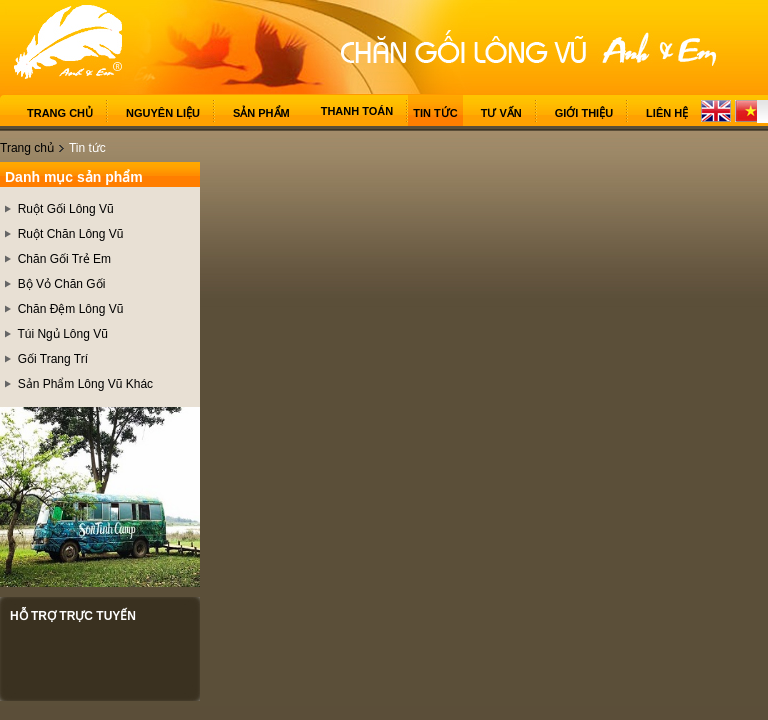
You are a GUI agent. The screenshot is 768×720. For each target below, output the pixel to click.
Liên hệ (667, 113)
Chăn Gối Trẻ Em (64, 259)
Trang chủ (60, 113)
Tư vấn (501, 113)
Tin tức (435, 113)
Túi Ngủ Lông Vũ (62, 334)
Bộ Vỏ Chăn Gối (62, 284)
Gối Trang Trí (53, 359)
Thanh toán (357, 111)
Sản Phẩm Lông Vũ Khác (85, 384)
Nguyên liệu (163, 113)
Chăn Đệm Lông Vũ (71, 309)
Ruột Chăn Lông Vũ (71, 234)
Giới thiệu (584, 113)
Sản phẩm (261, 113)
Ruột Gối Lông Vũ (66, 209)
